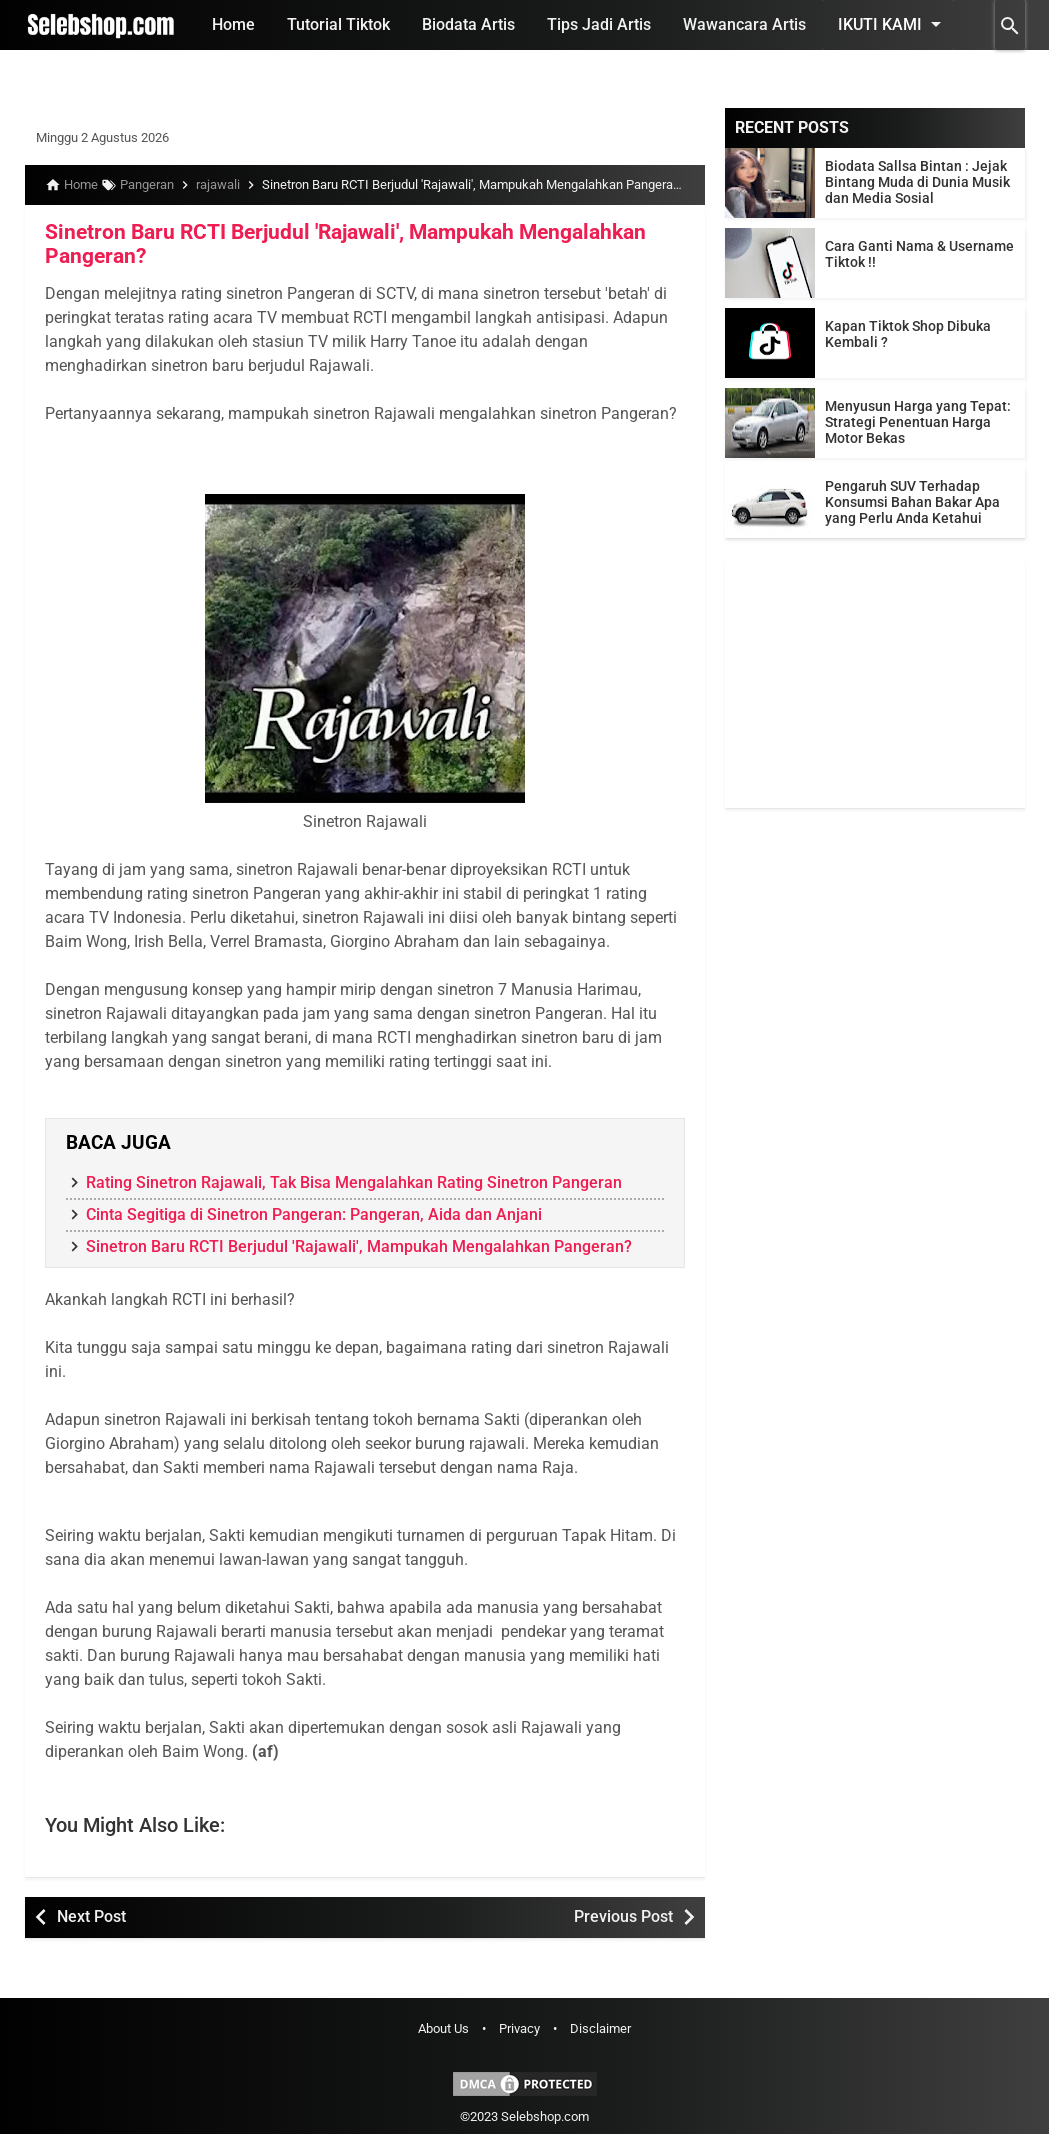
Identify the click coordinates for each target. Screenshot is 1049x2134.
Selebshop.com (545, 2113)
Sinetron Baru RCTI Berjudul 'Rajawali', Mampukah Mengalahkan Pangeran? (332, 242)
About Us (443, 2025)
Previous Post (623, 1913)
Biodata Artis (468, 24)
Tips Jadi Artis (599, 24)
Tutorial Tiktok (338, 24)
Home (233, 24)
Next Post (91, 1913)
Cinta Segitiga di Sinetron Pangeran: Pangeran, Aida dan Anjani (314, 1211)
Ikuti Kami (893, 24)
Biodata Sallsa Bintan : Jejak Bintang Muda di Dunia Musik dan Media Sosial (917, 182)
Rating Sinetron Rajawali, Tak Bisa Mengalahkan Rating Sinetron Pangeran (354, 1179)
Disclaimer (600, 2025)
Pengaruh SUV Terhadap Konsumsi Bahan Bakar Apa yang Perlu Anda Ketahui (912, 502)
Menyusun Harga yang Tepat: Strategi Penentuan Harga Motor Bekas (918, 422)
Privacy (519, 2025)
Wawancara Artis (744, 24)
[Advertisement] (875, 683)
